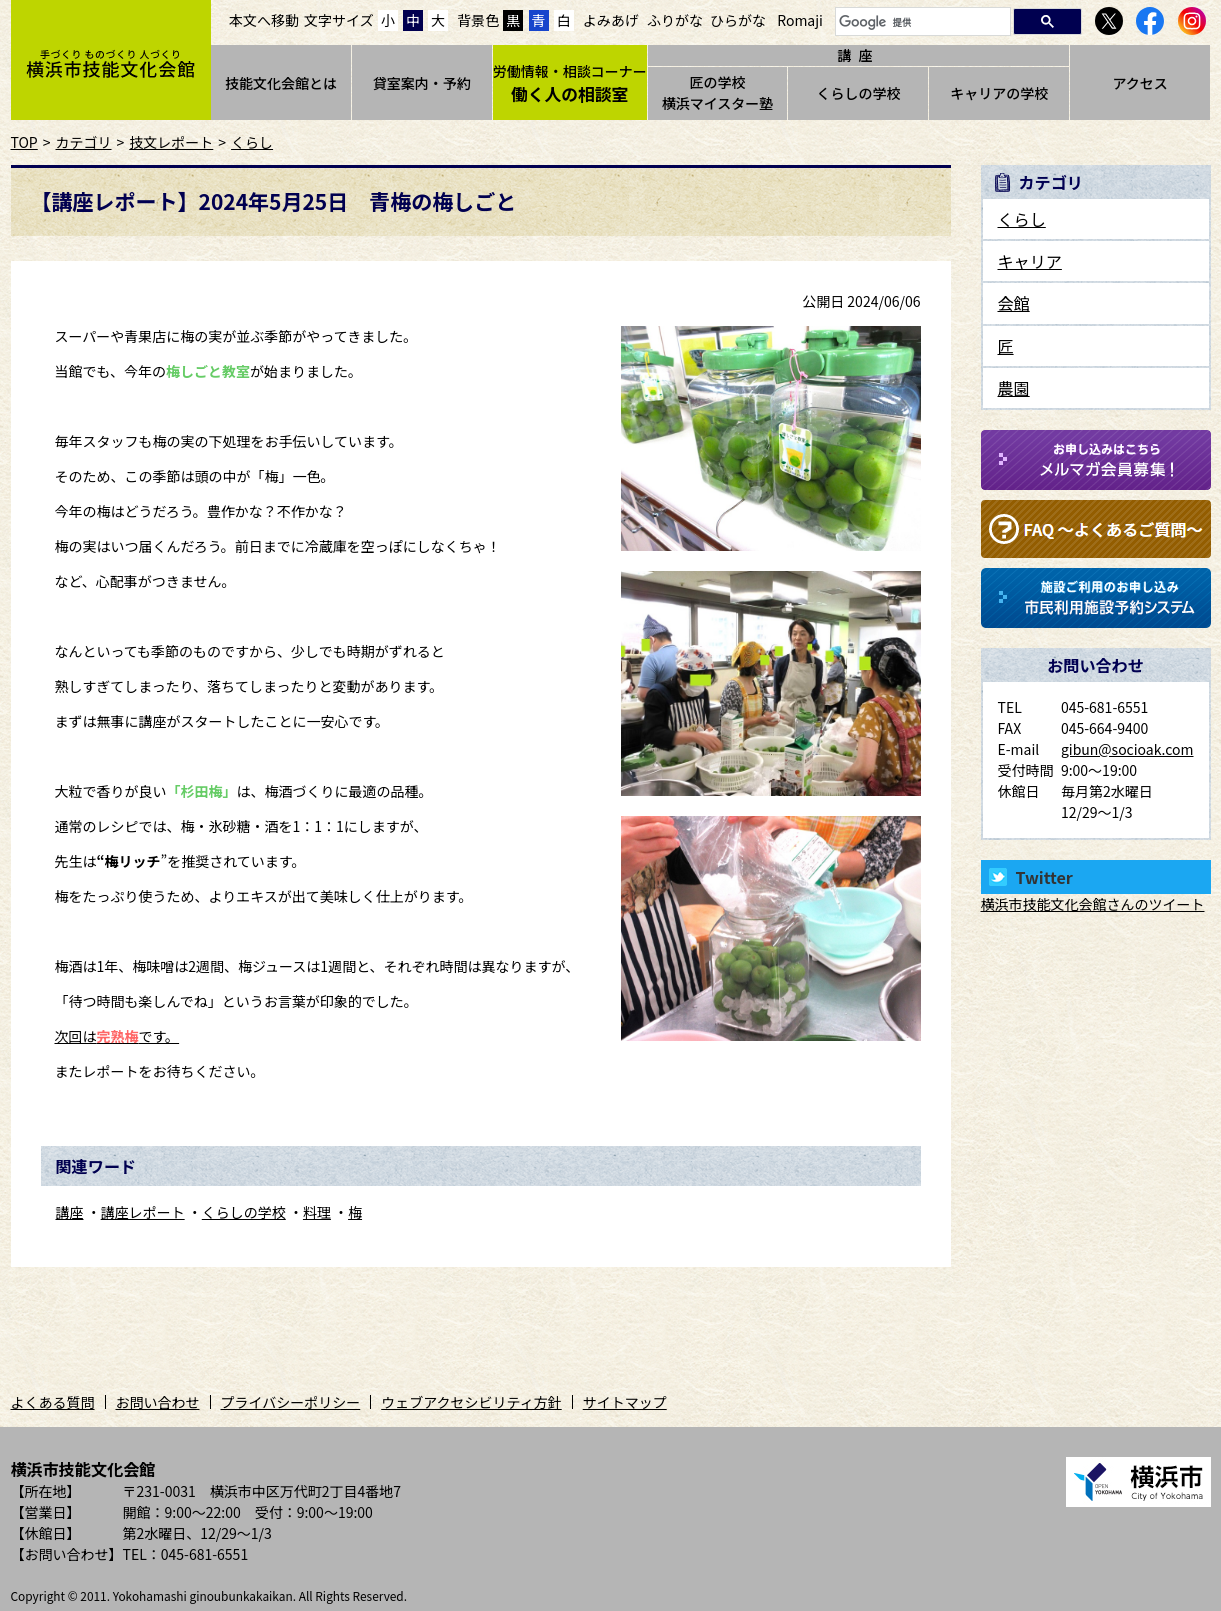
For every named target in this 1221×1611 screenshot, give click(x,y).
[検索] (921, 22)
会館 (1014, 303)
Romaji (800, 20)
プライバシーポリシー (291, 1402)
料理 (317, 1212)
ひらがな (738, 20)
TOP (24, 142)
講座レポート (143, 1212)
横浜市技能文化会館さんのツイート (1093, 904)
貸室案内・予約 (422, 83)
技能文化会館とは (281, 83)
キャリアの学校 (999, 93)
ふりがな (675, 20)
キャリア (1030, 261)
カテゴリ (84, 142)
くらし (252, 142)
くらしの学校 (858, 93)
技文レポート (171, 142)
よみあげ (611, 20)
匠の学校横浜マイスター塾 (718, 92)
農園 (1014, 388)
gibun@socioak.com (1127, 749)
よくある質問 (53, 1402)
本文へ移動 (264, 20)
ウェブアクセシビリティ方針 (471, 1402)
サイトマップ (625, 1402)
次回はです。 (117, 1036)
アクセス (1139, 83)
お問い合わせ (158, 1402)
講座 (70, 1212)
